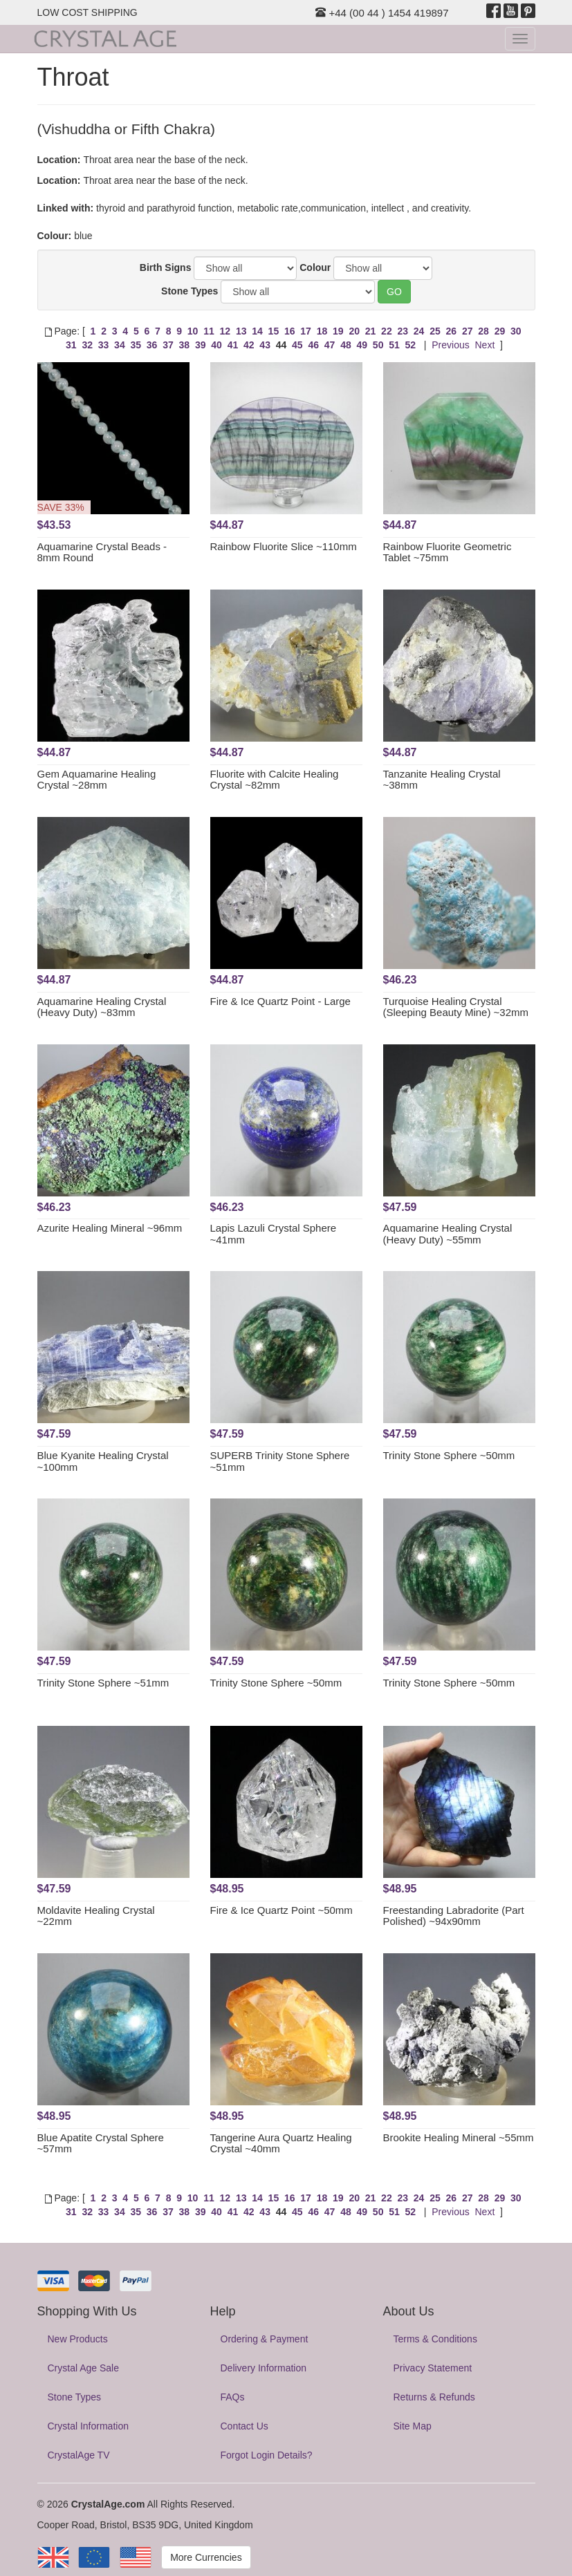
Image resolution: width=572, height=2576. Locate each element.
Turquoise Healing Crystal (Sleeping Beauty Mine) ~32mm (456, 1007)
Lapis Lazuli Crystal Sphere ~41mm (273, 1233)
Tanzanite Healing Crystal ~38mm (442, 779)
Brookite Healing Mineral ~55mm (458, 2137)
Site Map (413, 2426)
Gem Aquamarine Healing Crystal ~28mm (96, 779)
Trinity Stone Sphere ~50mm (449, 1455)
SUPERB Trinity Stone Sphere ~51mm (280, 1461)
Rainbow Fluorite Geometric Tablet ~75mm (447, 552)
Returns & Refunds (434, 2397)
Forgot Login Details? (267, 2455)
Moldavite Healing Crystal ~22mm (96, 1916)
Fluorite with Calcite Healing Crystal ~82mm (274, 779)
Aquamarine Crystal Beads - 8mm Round (102, 552)
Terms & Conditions (435, 2338)
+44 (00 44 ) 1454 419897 (381, 13)
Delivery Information (264, 2367)
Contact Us (244, 2426)
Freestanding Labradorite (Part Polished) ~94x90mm (453, 1916)
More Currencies (205, 2557)
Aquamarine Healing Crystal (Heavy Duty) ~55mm (448, 1233)
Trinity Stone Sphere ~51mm (103, 1683)
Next (485, 344)
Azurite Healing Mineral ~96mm (110, 1228)
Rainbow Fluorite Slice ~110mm (283, 546)
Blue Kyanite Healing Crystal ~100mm (103, 1461)
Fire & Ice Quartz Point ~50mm (281, 1910)
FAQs (233, 2397)
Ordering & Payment (264, 2338)
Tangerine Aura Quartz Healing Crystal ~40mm (281, 2143)
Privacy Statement (433, 2367)
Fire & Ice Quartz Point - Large (280, 1001)
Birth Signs (166, 267)
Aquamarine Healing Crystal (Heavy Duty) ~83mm (102, 1007)
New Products (78, 2338)
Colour (315, 267)
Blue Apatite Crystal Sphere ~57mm (100, 2143)
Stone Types (189, 291)
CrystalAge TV (79, 2455)
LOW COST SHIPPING (87, 12)
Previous (450, 344)
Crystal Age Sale (84, 2367)
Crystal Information (88, 2426)
